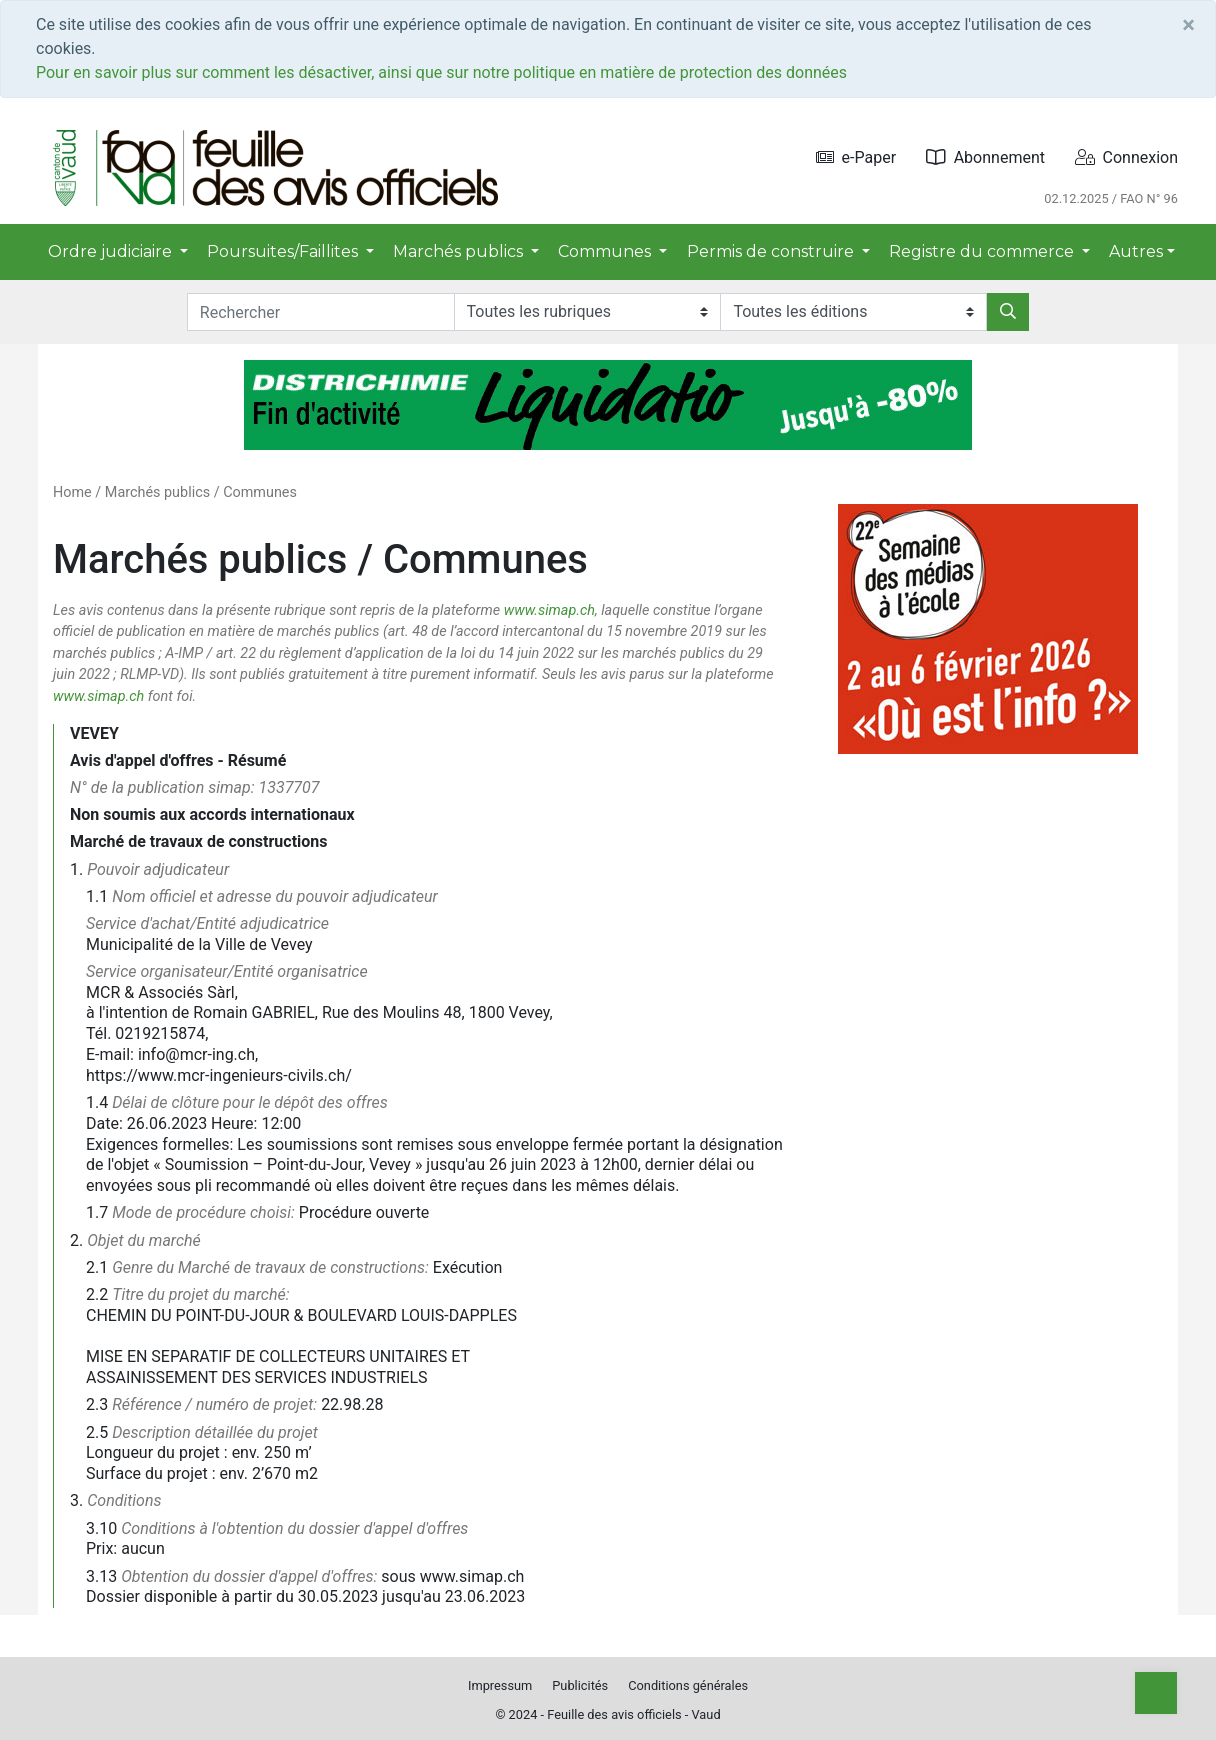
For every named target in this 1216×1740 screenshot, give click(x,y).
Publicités (580, 1685)
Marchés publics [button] (460, 251)
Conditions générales (688, 1685)
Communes (260, 492)
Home (72, 492)
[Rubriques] (587, 312)
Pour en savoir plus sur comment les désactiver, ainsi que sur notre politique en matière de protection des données (441, 72)
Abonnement (985, 157)
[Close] (1188, 25)
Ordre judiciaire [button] (112, 251)
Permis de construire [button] (772, 251)
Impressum (500, 1685)
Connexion (1126, 157)
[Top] (1156, 1693)
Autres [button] (1136, 251)
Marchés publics (157, 492)
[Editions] (853, 312)
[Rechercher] (1008, 312)
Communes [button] (606, 251)
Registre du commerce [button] (983, 251)
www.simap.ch (549, 610)
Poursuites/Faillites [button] (284, 251)
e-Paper (856, 157)
